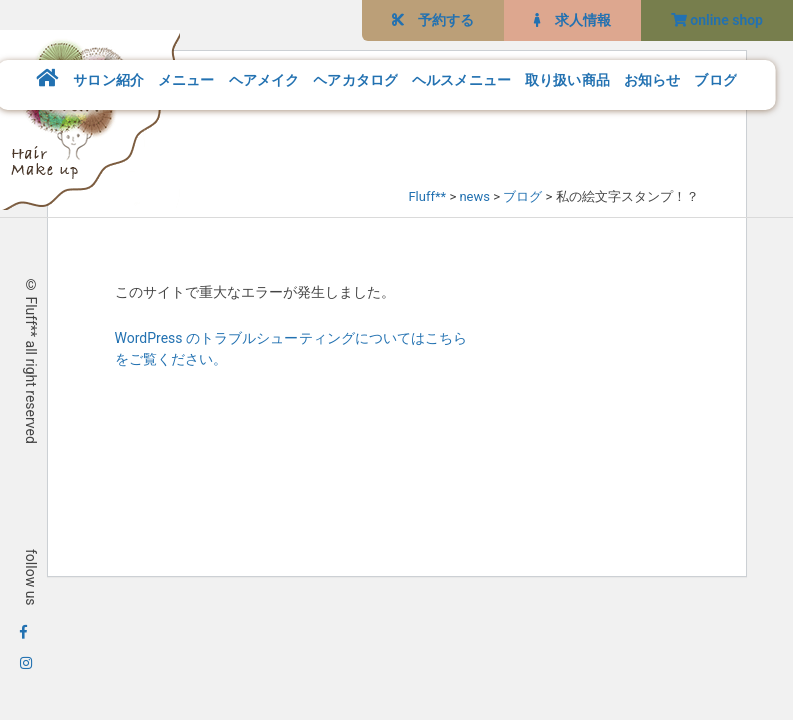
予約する (433, 20)
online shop (717, 20)
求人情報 (572, 20)
